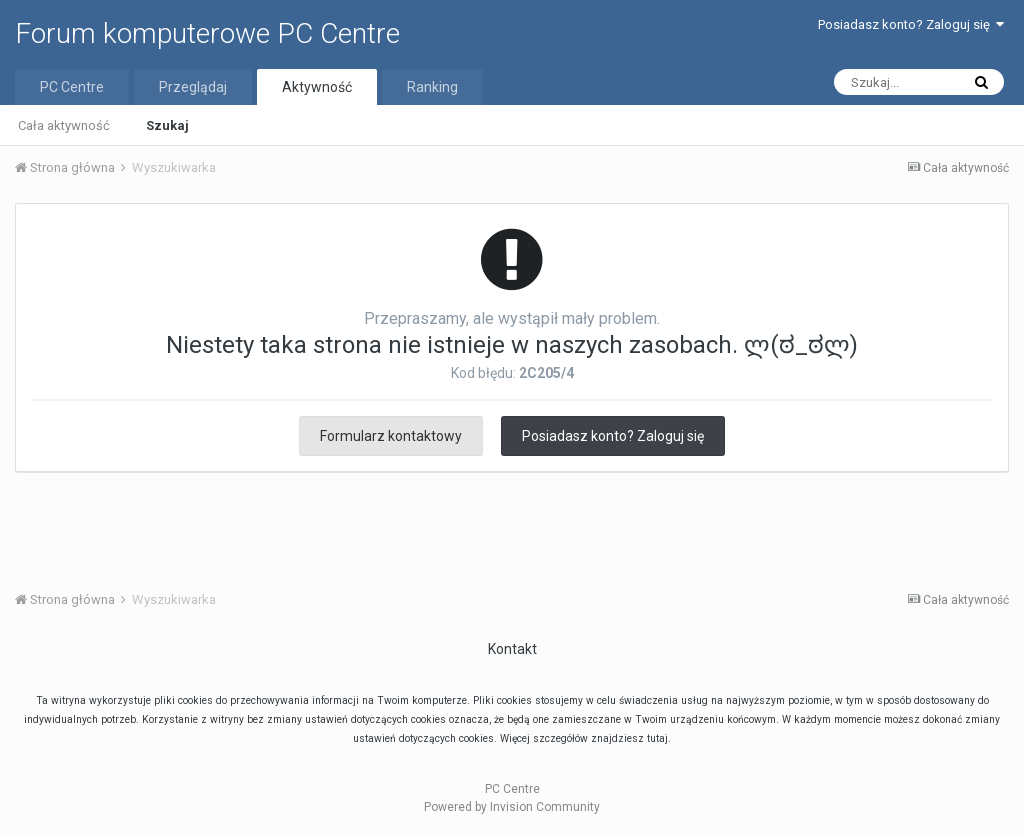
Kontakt (512, 649)
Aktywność (317, 87)
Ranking (432, 87)
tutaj (657, 738)
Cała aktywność (64, 125)
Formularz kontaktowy (391, 436)
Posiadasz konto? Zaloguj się (911, 24)
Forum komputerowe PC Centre (207, 33)
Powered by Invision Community (512, 807)
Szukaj (167, 125)
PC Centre (72, 87)
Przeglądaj (193, 87)
